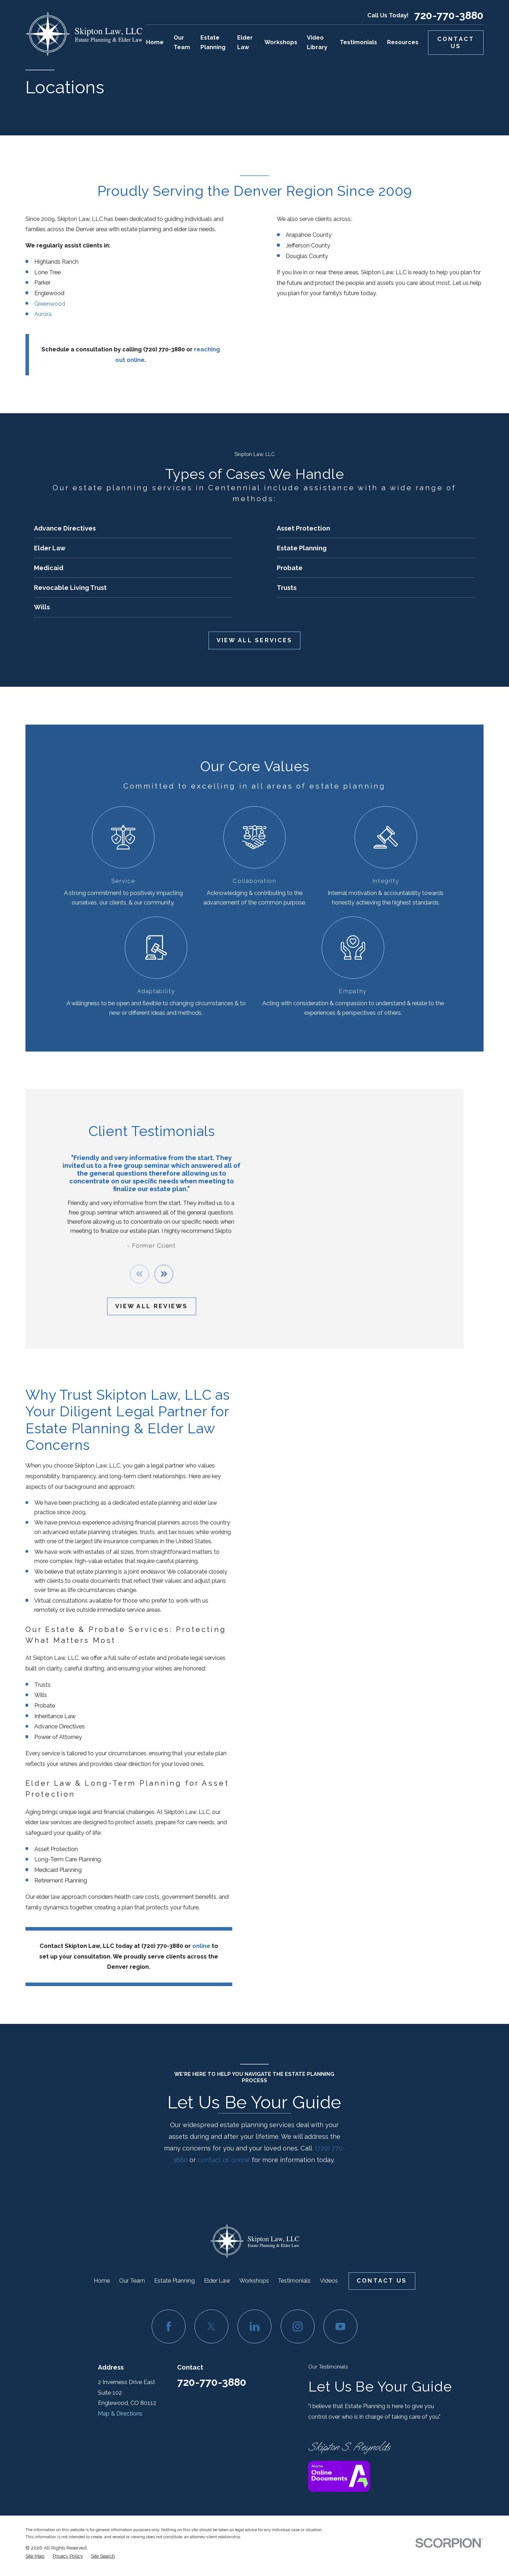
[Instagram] (298, 2326)
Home (102, 2280)
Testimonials (294, 2280)
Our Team (132, 2280)
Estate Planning (174, 2280)
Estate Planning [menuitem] (213, 42)
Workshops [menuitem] (280, 42)
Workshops (254, 2280)
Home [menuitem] (155, 42)
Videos (329, 2280)
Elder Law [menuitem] (245, 42)
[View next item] (154, 1274)
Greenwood (49, 303)
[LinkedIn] (254, 2326)
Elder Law (217, 2280)
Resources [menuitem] (403, 42)
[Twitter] (211, 2326)
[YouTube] (340, 2326)
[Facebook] (169, 2326)
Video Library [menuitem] (317, 42)
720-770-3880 (449, 15)
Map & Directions (120, 2413)
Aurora (43, 314)
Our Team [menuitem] (182, 42)
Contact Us (456, 42)
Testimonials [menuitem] (358, 42)
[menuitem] (35, 2556)
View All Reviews (142, 1306)
